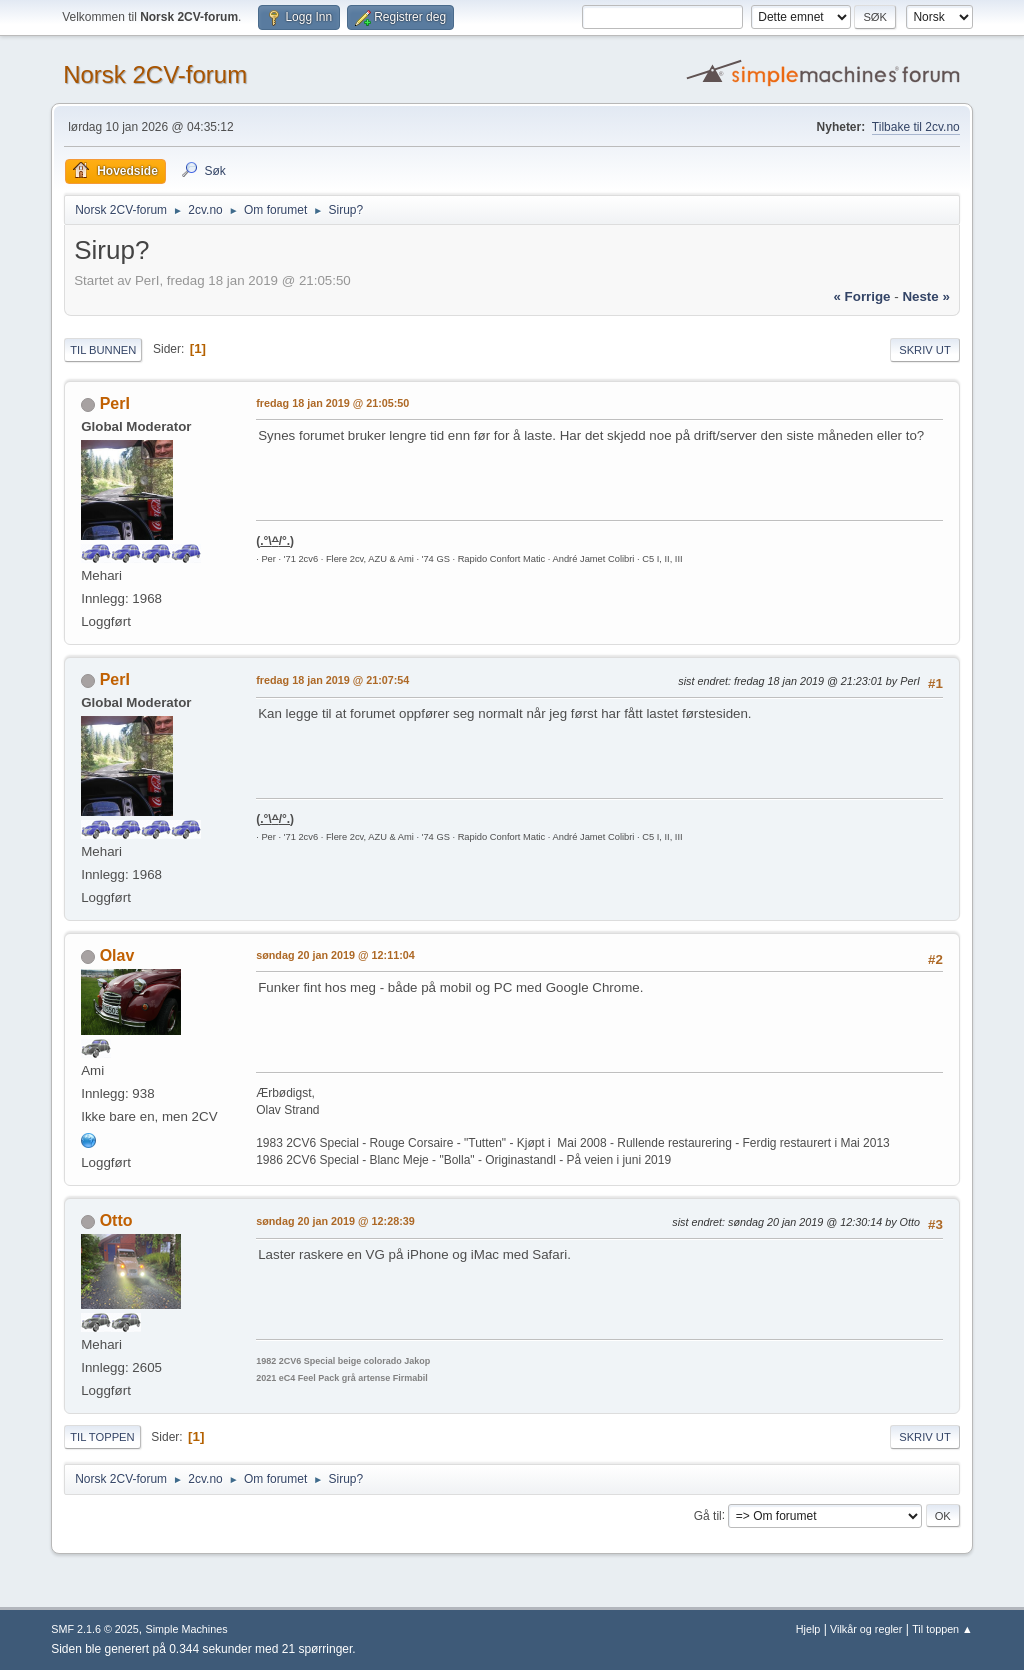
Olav (117, 955)
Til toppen (102, 1437)
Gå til (708, 1515)
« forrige (861, 296)
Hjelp (808, 1629)
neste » (925, 296)
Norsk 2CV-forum (155, 74)
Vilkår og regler (866, 1629)
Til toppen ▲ (942, 1629)
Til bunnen (103, 350)
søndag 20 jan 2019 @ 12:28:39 (335, 1221)
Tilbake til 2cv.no (916, 127)
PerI (115, 403)
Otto (116, 1220)
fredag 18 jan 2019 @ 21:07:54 (332, 680)
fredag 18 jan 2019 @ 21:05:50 (332, 403)
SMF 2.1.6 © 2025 (95, 1629)
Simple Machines (187, 1629)
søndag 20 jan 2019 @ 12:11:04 (335, 955)
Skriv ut (925, 350)
